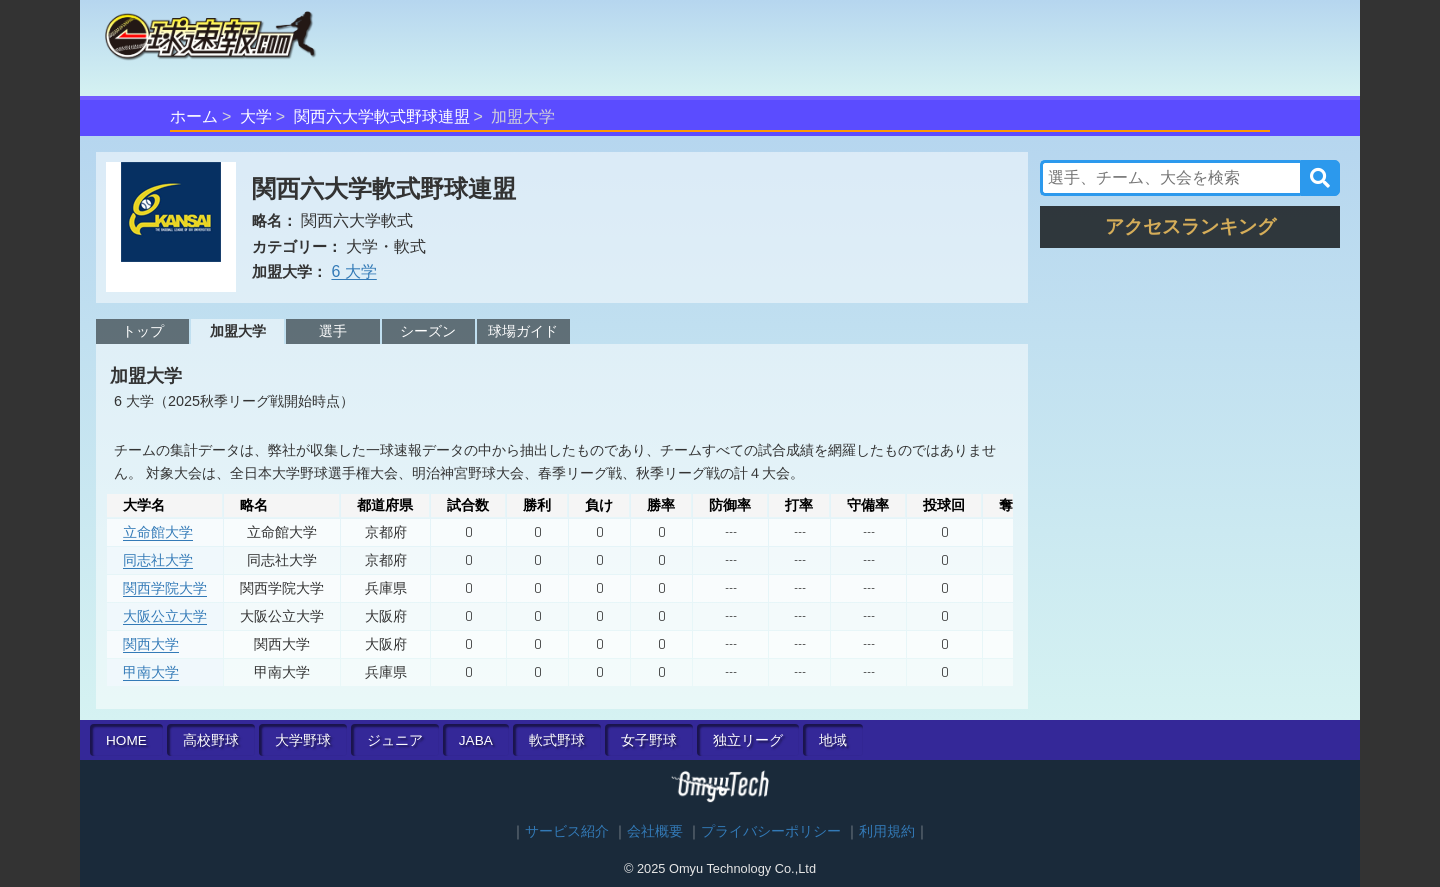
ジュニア (395, 740)
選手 (333, 331)
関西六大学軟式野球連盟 (382, 116)
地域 (833, 740)
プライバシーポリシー (771, 831)
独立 (748, 740)
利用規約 (887, 831)
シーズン (428, 331)
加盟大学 (238, 331)
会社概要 (655, 831)
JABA (476, 740)
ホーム (194, 116)
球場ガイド (523, 331)
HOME (126, 740)
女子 (649, 740)
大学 (256, 116)
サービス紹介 (567, 831)
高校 (211, 740)
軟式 (557, 740)
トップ (143, 331)
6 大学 (353, 271)
